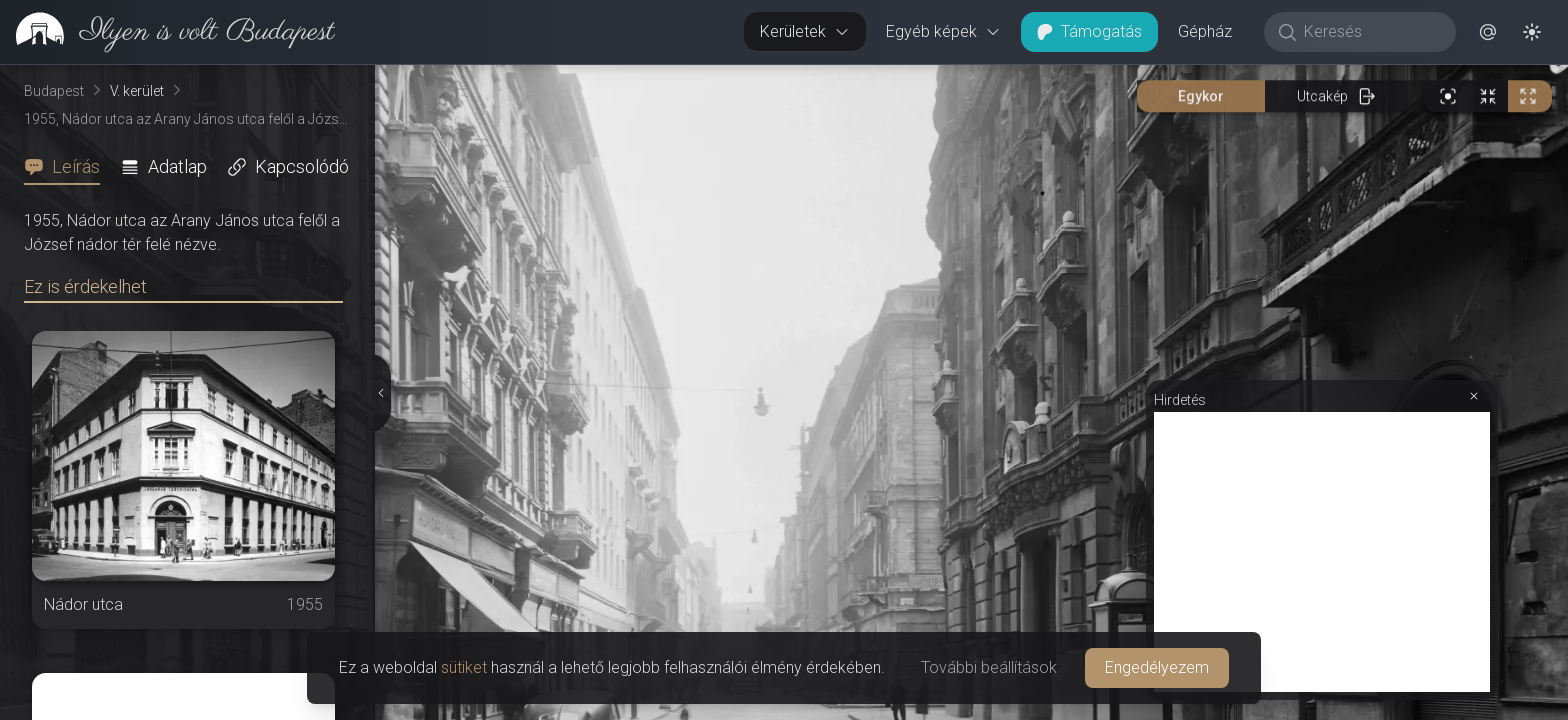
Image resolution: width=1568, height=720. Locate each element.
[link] (167, 32)
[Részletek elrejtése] (380, 393)
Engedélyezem (1157, 667)
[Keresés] (1370, 32)
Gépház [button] (1205, 31)
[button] (1488, 32)
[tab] (68, 167)
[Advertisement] (1322, 552)
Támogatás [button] (1089, 31)
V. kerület (137, 91)
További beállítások (989, 667)
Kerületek (805, 31)
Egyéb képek (943, 31)
